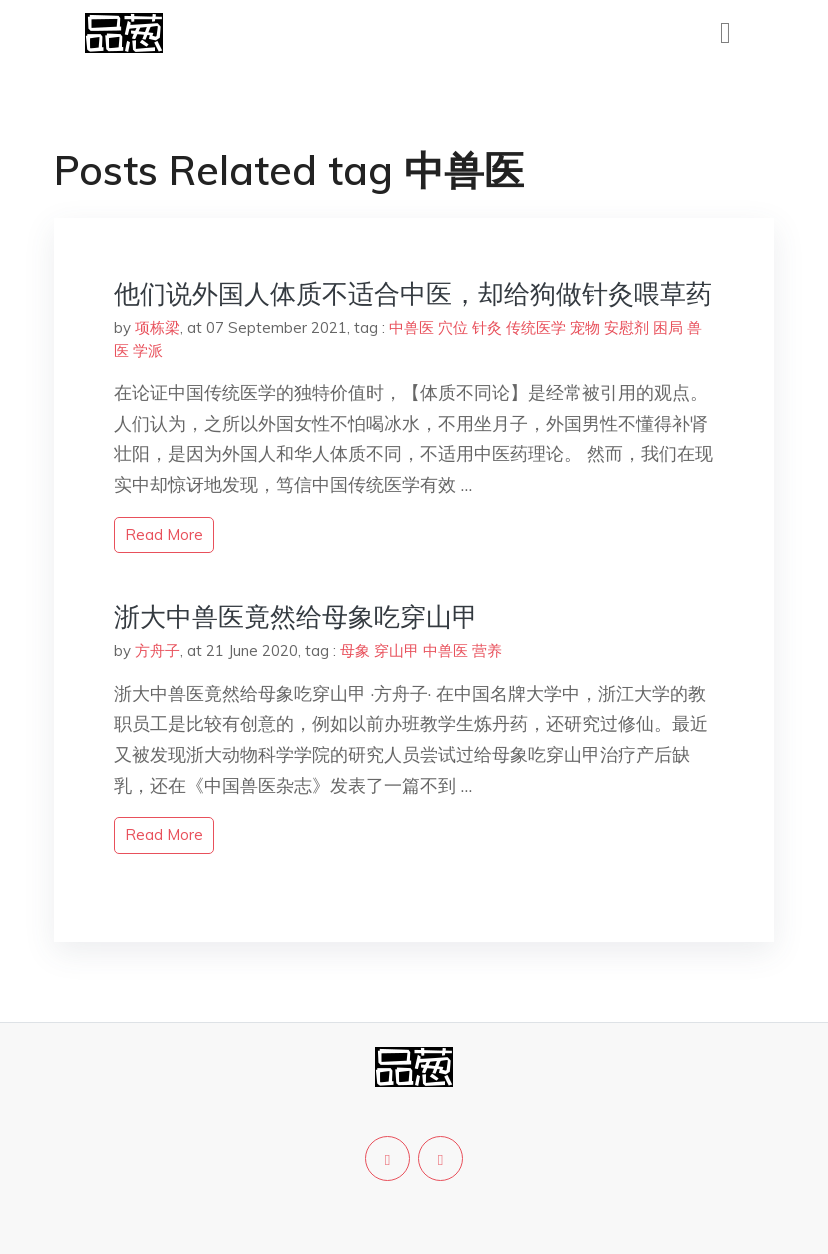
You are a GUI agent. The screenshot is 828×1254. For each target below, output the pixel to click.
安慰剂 (626, 327)
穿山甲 (396, 650)
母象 (355, 650)
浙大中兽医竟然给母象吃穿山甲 (296, 616)
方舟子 (157, 650)
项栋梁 (157, 327)
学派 (148, 350)
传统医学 (536, 327)
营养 (487, 650)
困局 (668, 327)
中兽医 (411, 327)
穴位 (453, 327)
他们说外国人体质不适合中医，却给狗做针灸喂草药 (413, 293)
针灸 (487, 327)
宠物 (585, 327)
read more (164, 534)
